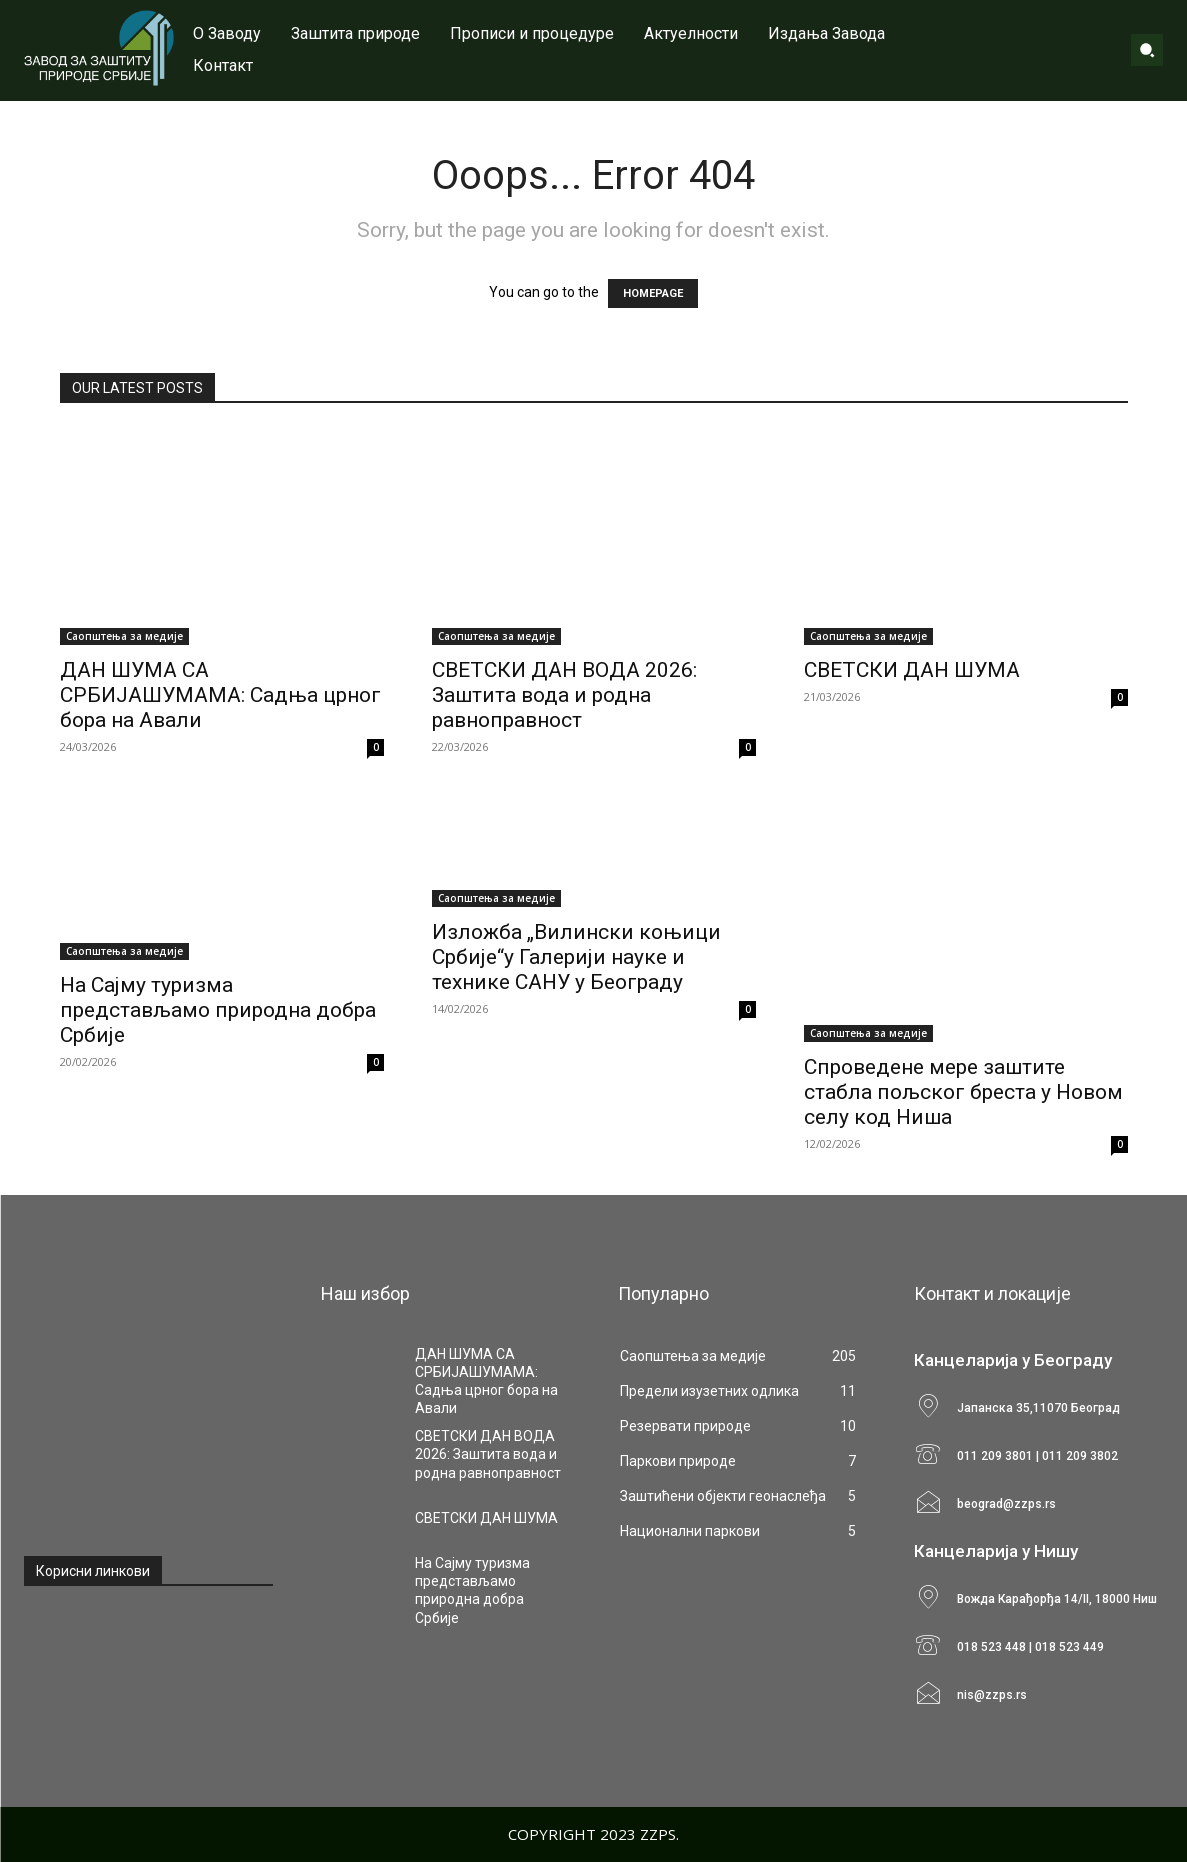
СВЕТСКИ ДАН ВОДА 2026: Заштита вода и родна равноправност (564, 695)
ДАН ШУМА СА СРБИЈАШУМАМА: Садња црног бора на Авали (220, 695)
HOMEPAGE (653, 293)
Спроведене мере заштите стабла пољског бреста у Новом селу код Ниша (963, 1092)
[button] (1147, 50)
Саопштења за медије (124, 636)
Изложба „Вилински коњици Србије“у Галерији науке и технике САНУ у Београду (576, 957)
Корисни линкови (93, 1571)
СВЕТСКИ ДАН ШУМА (912, 670)
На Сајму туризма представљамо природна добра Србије (218, 1010)
